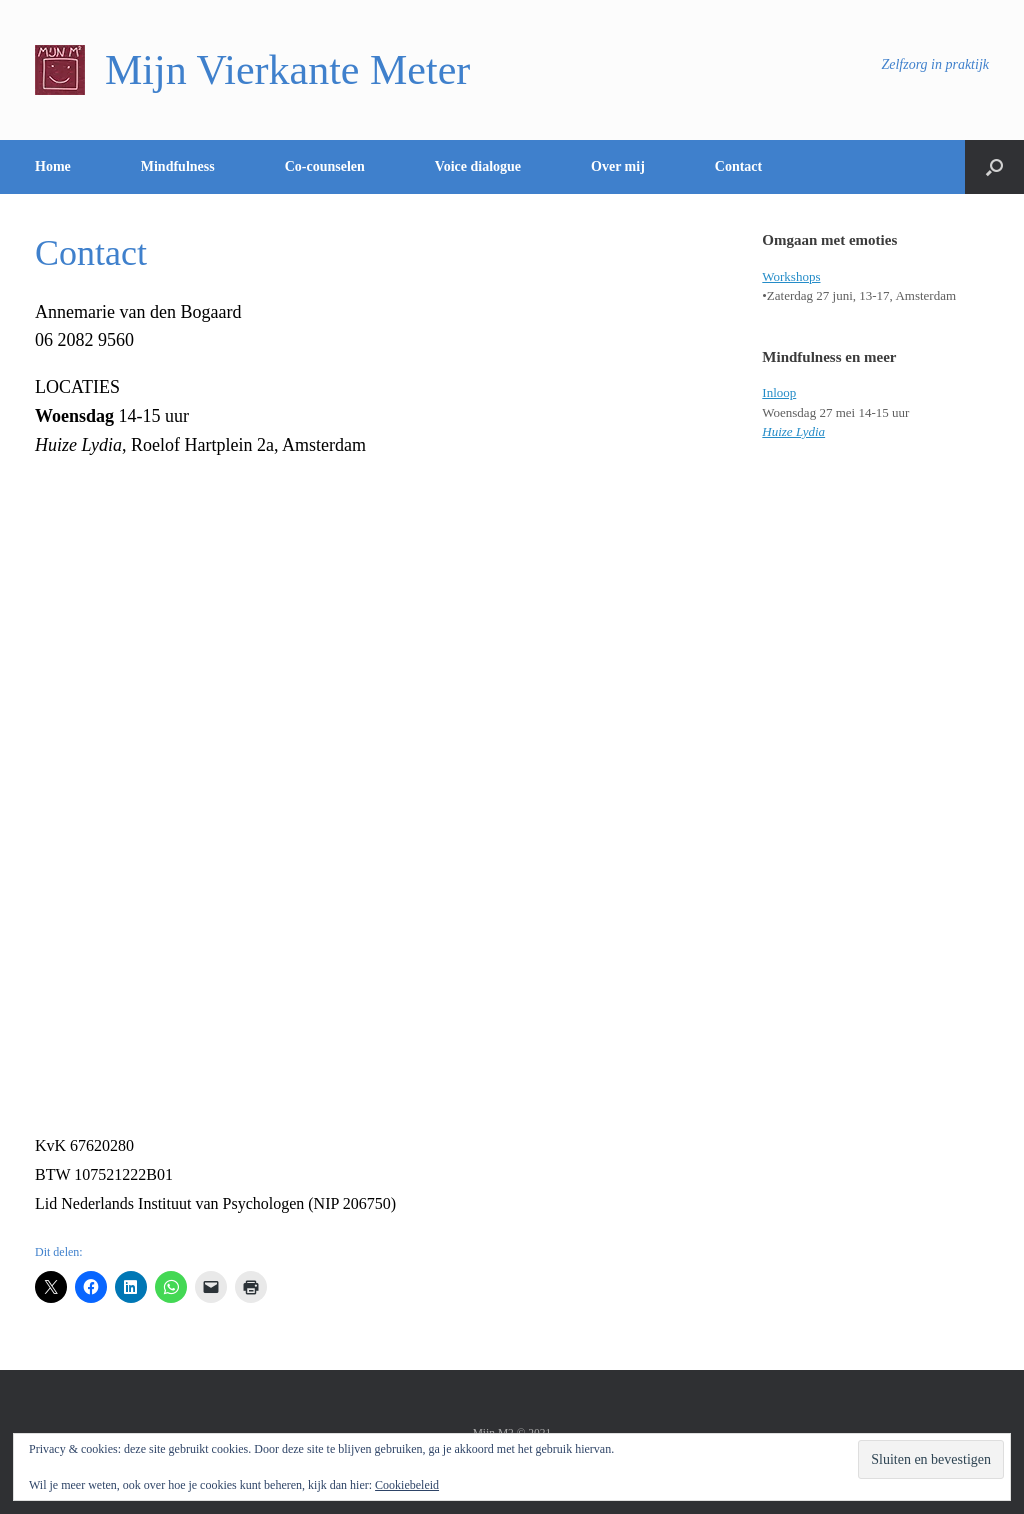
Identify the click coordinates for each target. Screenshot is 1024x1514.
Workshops (791, 276)
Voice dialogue (478, 166)
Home (53, 166)
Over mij (618, 166)
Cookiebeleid (407, 1485)
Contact (738, 166)
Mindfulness (178, 166)
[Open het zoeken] (994, 167)
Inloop (779, 392)
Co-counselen (325, 166)
